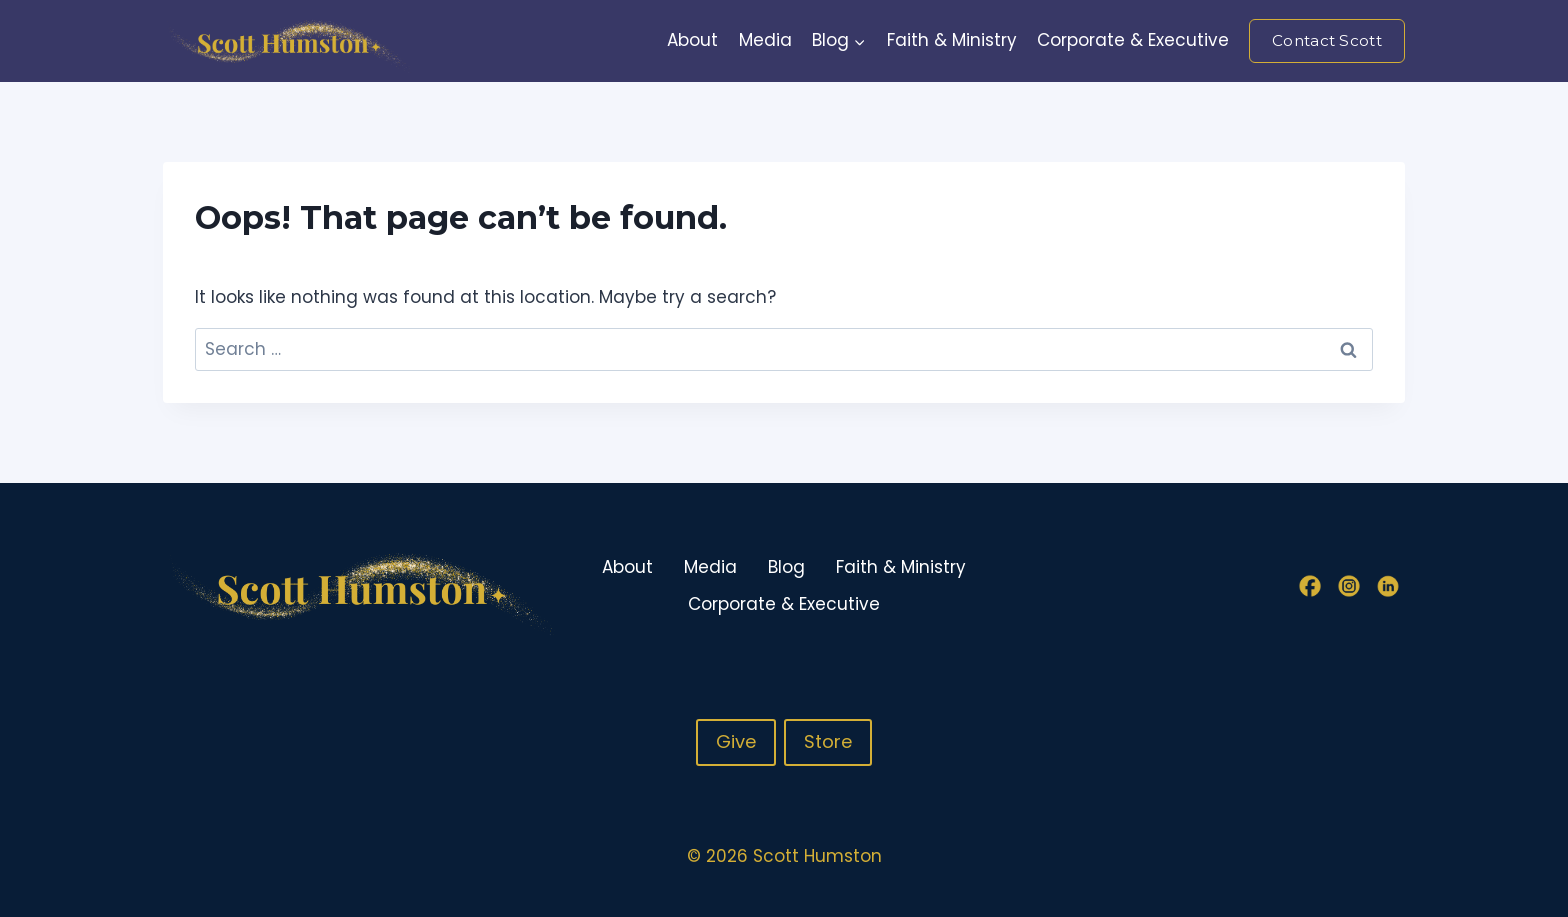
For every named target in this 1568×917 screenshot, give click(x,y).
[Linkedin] (1388, 586)
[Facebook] (1310, 586)
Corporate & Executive (1133, 40)
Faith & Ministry (952, 40)
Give (736, 741)
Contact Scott (1327, 40)
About (692, 40)
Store (828, 741)
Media (765, 40)
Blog (786, 567)
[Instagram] (1349, 586)
